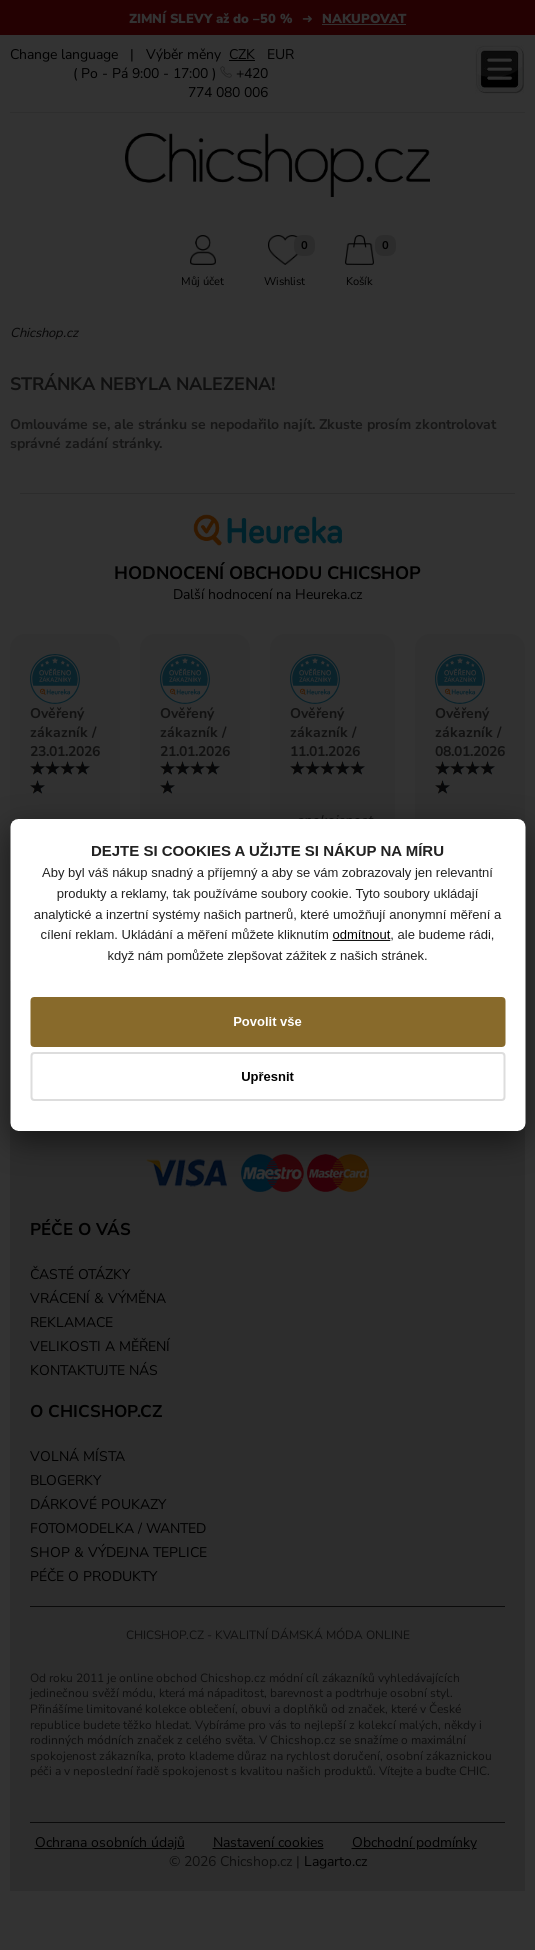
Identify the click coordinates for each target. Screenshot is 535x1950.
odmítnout (361, 934)
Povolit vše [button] (267, 1021)
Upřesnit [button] (267, 1075)
